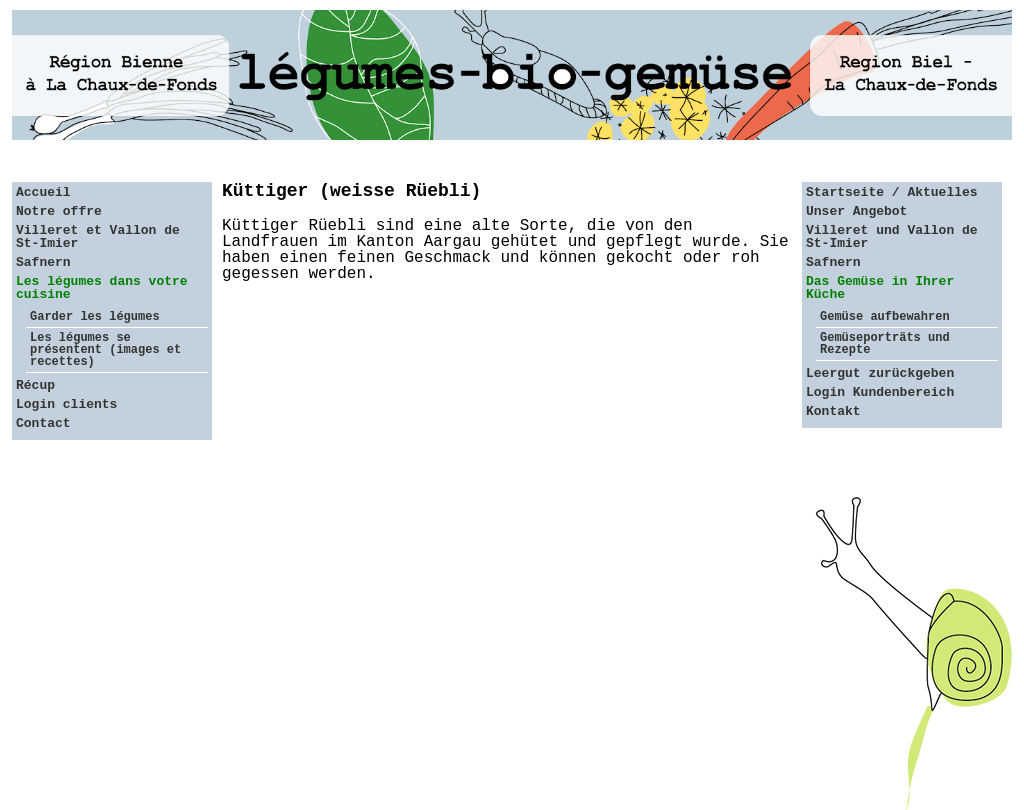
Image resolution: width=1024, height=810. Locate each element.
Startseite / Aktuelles (892, 192)
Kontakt (833, 411)
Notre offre (59, 211)
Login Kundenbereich (880, 392)
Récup (35, 385)
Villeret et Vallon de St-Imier (98, 237)
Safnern (43, 262)
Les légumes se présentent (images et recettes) (105, 350)
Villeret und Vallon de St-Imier (892, 237)
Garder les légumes (95, 317)
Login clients (66, 404)
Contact (43, 423)
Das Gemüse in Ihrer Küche (880, 288)
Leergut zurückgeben (880, 373)
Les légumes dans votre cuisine (102, 288)
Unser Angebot (856, 211)
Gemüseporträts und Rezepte (885, 344)
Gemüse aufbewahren (885, 317)
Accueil (43, 192)
